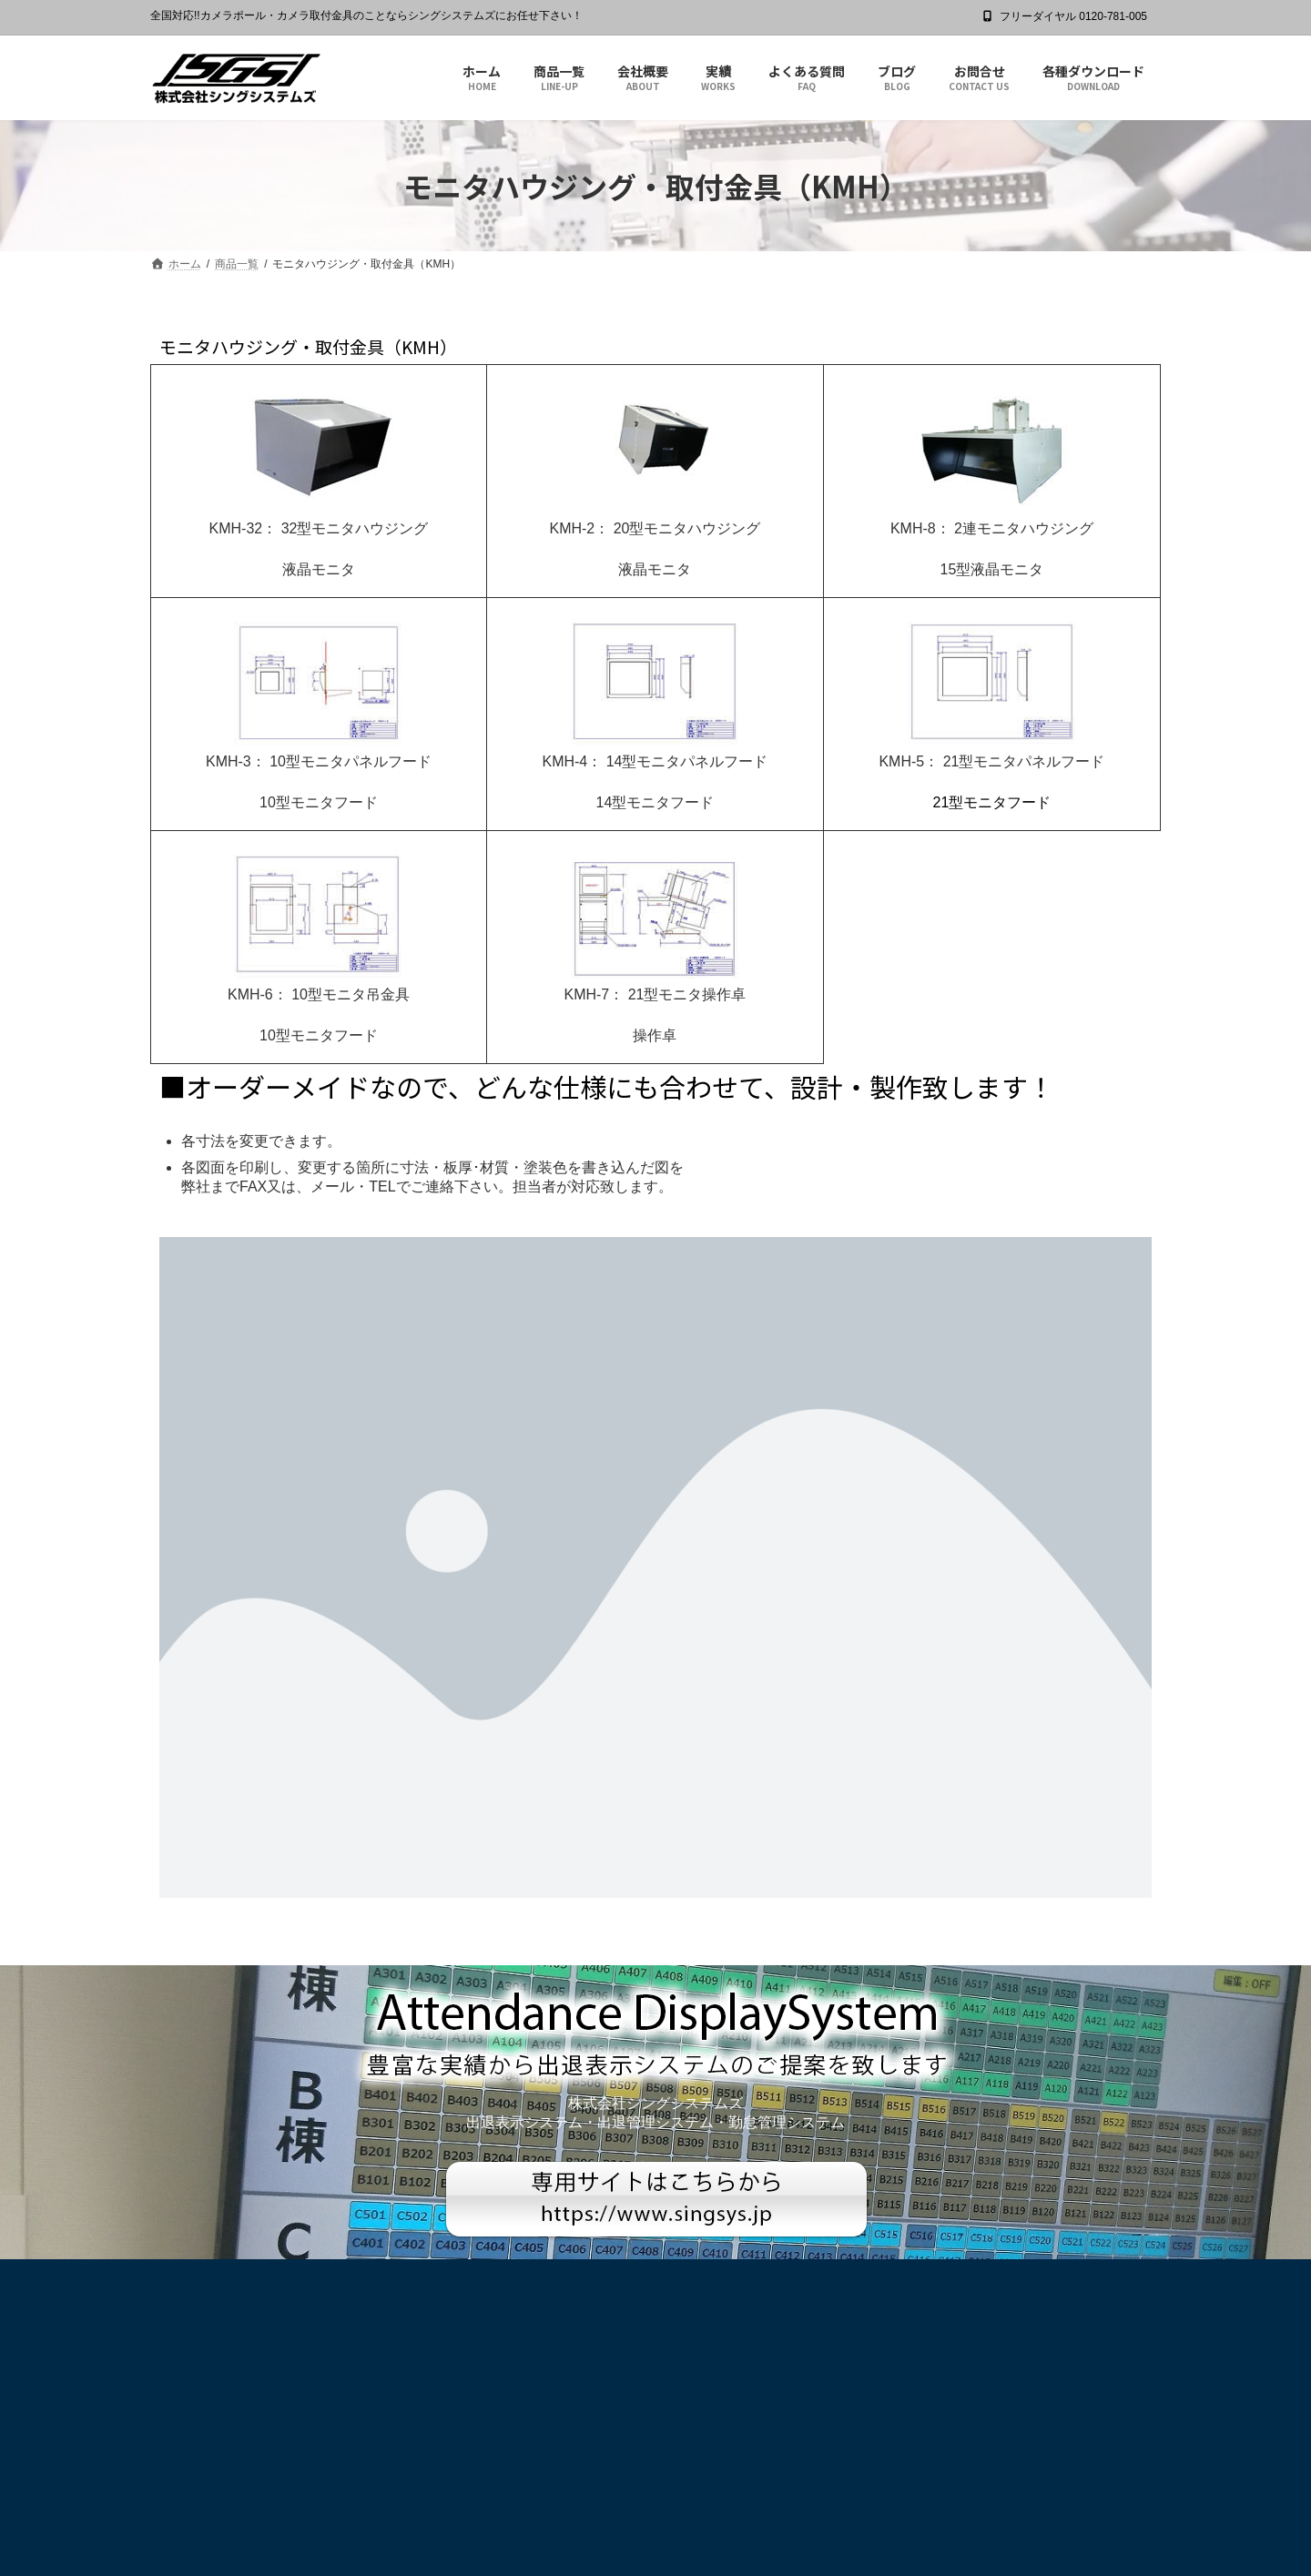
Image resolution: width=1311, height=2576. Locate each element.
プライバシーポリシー (221, 2275)
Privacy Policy (717, 2543)
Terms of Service (815, 2543)
